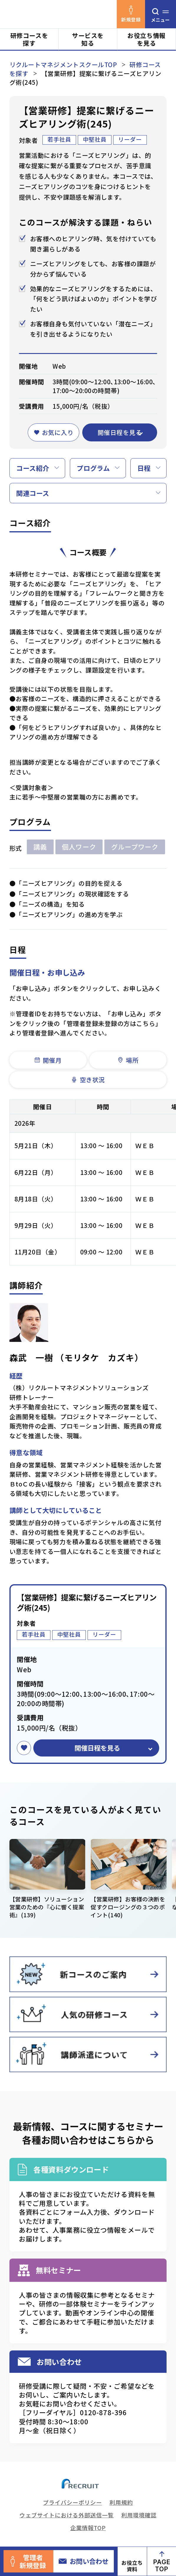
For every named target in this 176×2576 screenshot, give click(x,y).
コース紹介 (32, 468)
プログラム (93, 468)
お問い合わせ (83, 2561)
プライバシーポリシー (72, 2502)
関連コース (32, 493)
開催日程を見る (120, 432)
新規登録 (131, 14)
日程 (144, 468)
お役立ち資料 (132, 2566)
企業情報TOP (88, 2528)
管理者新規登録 (28, 2561)
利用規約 (121, 2502)
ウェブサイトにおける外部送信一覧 (66, 2515)
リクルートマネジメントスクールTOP (63, 64)
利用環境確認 (139, 2515)
